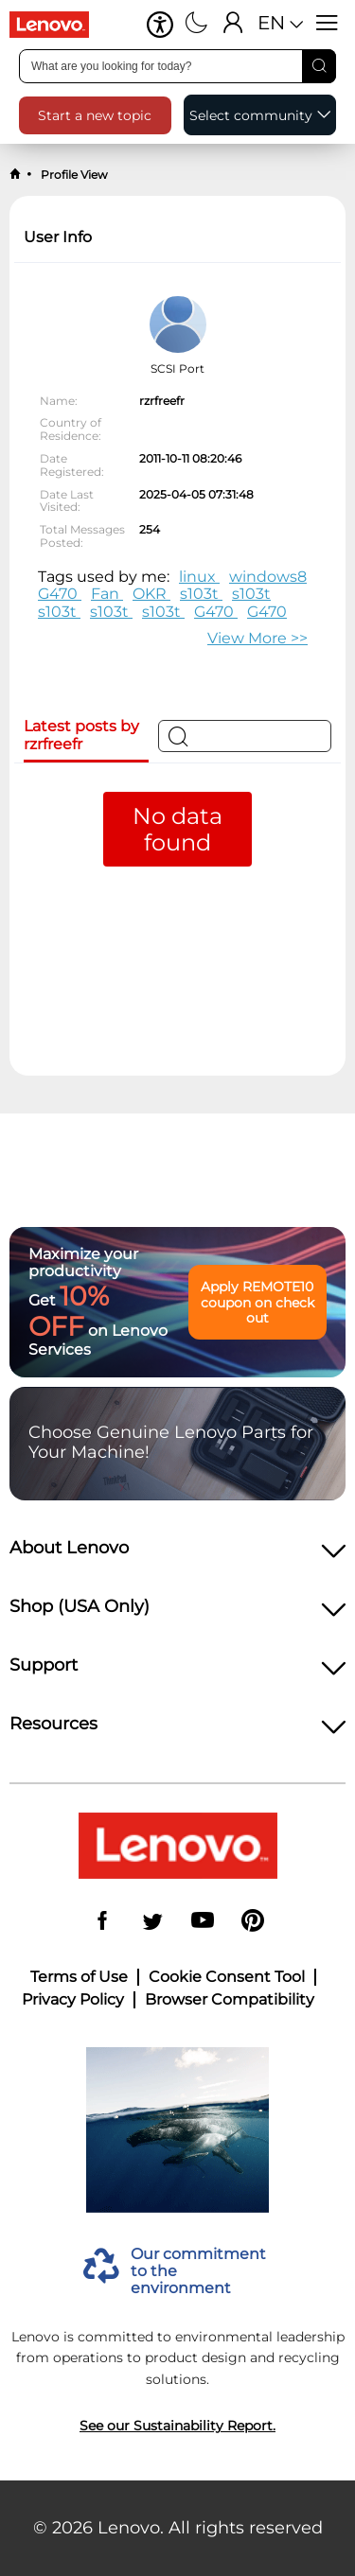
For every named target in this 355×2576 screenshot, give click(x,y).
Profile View (73, 174)
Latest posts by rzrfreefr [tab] (81, 735)
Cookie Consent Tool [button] (227, 1977)
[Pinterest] (252, 1922)
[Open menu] (327, 24)
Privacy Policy (73, 1999)
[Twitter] (152, 1922)
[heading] (177, 1553)
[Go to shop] (56, 24)
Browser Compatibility (229, 1999)
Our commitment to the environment (198, 2272)
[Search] (319, 66)
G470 (59, 594)
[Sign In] (233, 24)
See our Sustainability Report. (177, 2425)
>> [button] (257, 638)
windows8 (268, 577)
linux (199, 577)
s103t (201, 594)
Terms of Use (79, 1977)
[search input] (177, 66)
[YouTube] (202, 1922)
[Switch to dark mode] (196, 24)
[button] (160, 24)
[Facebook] (102, 1922)
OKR (151, 594)
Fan (107, 594)
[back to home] (15, 175)
